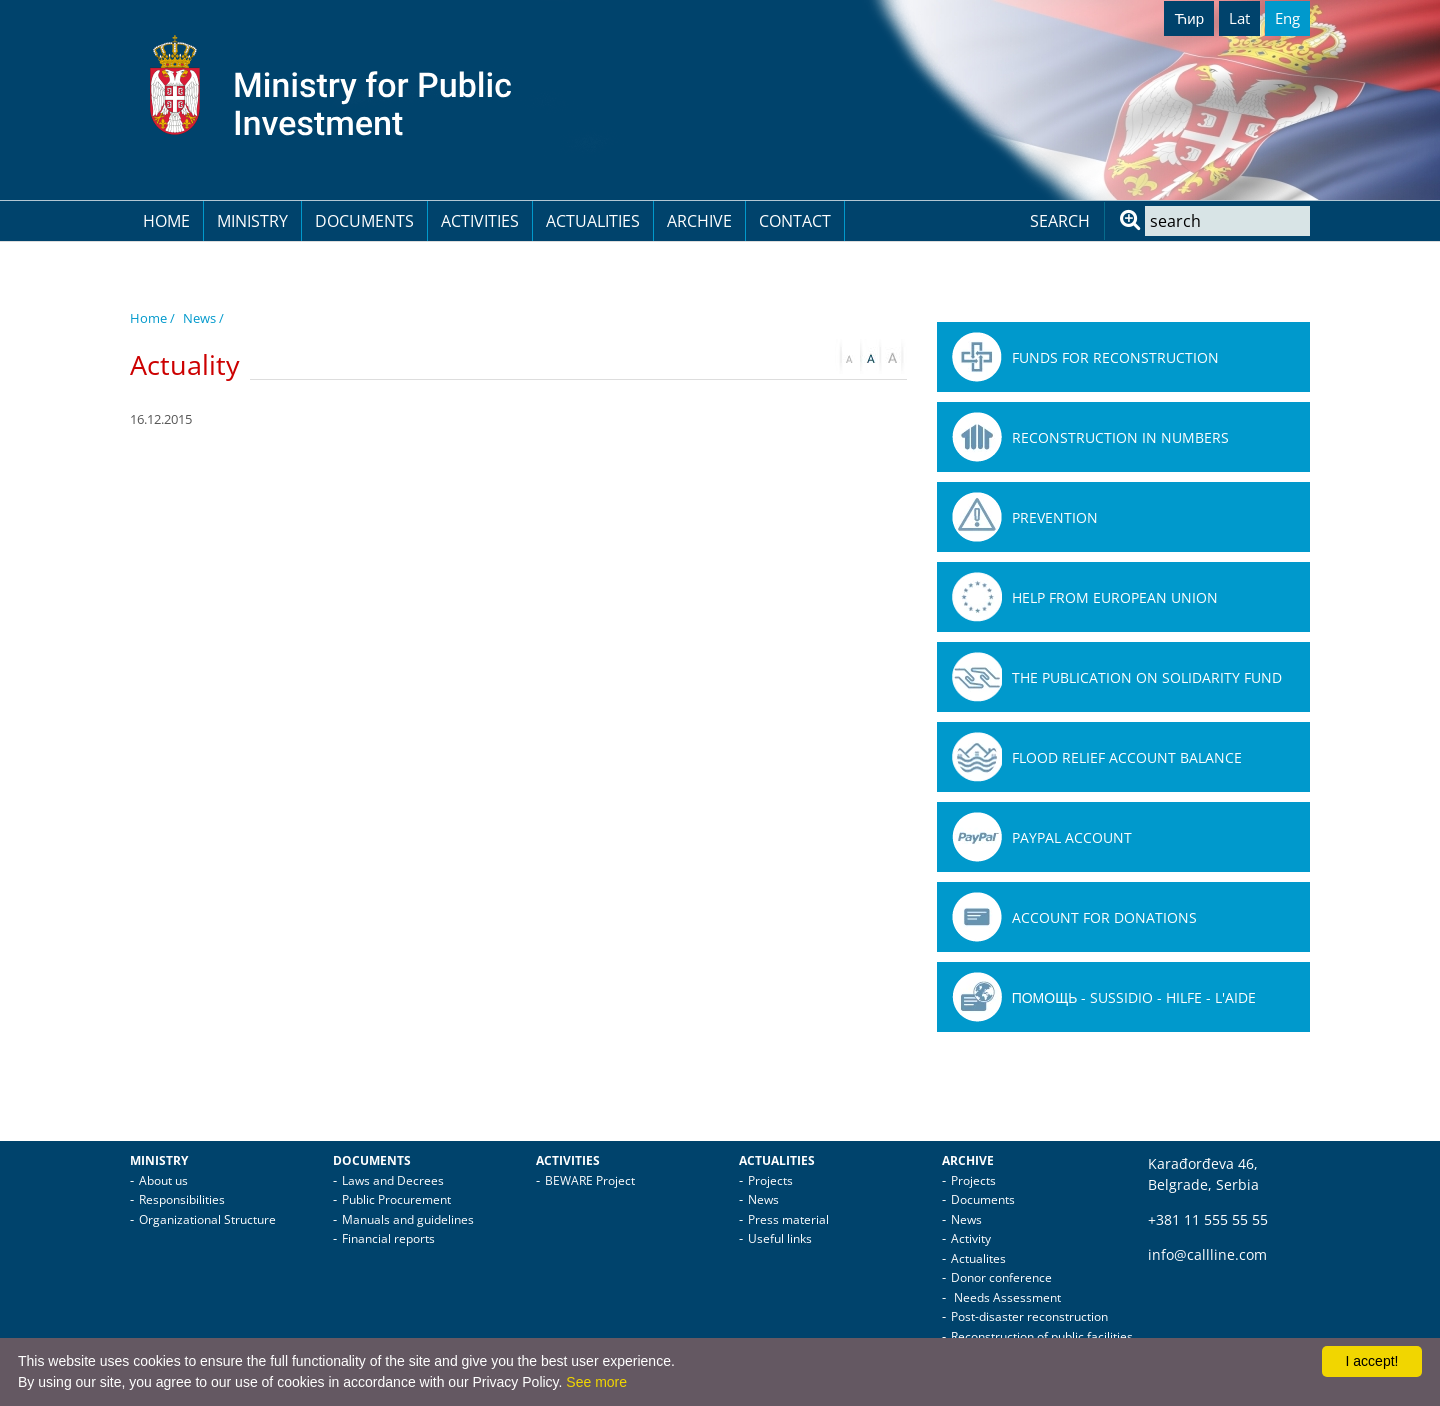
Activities (480, 221)
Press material (788, 1219)
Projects (770, 1180)
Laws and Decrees (393, 1180)
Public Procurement (396, 1199)
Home (166, 221)
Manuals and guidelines (408, 1219)
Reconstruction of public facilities (1042, 1336)
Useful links (780, 1238)
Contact (795, 221)
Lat (1239, 18)
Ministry (252, 221)
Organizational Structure (207, 1219)
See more (596, 1382)
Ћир (1189, 18)
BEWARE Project (590, 1180)
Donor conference (1001, 1277)
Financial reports (388, 1238)
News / (203, 318)
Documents (364, 221)
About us (163, 1180)
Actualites (978, 1258)
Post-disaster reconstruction (1029, 1316)
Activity (971, 1238)
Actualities (593, 221)
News (763, 1199)
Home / (152, 318)
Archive (699, 221)
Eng (1287, 18)
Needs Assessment (1006, 1297)
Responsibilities (182, 1199)
